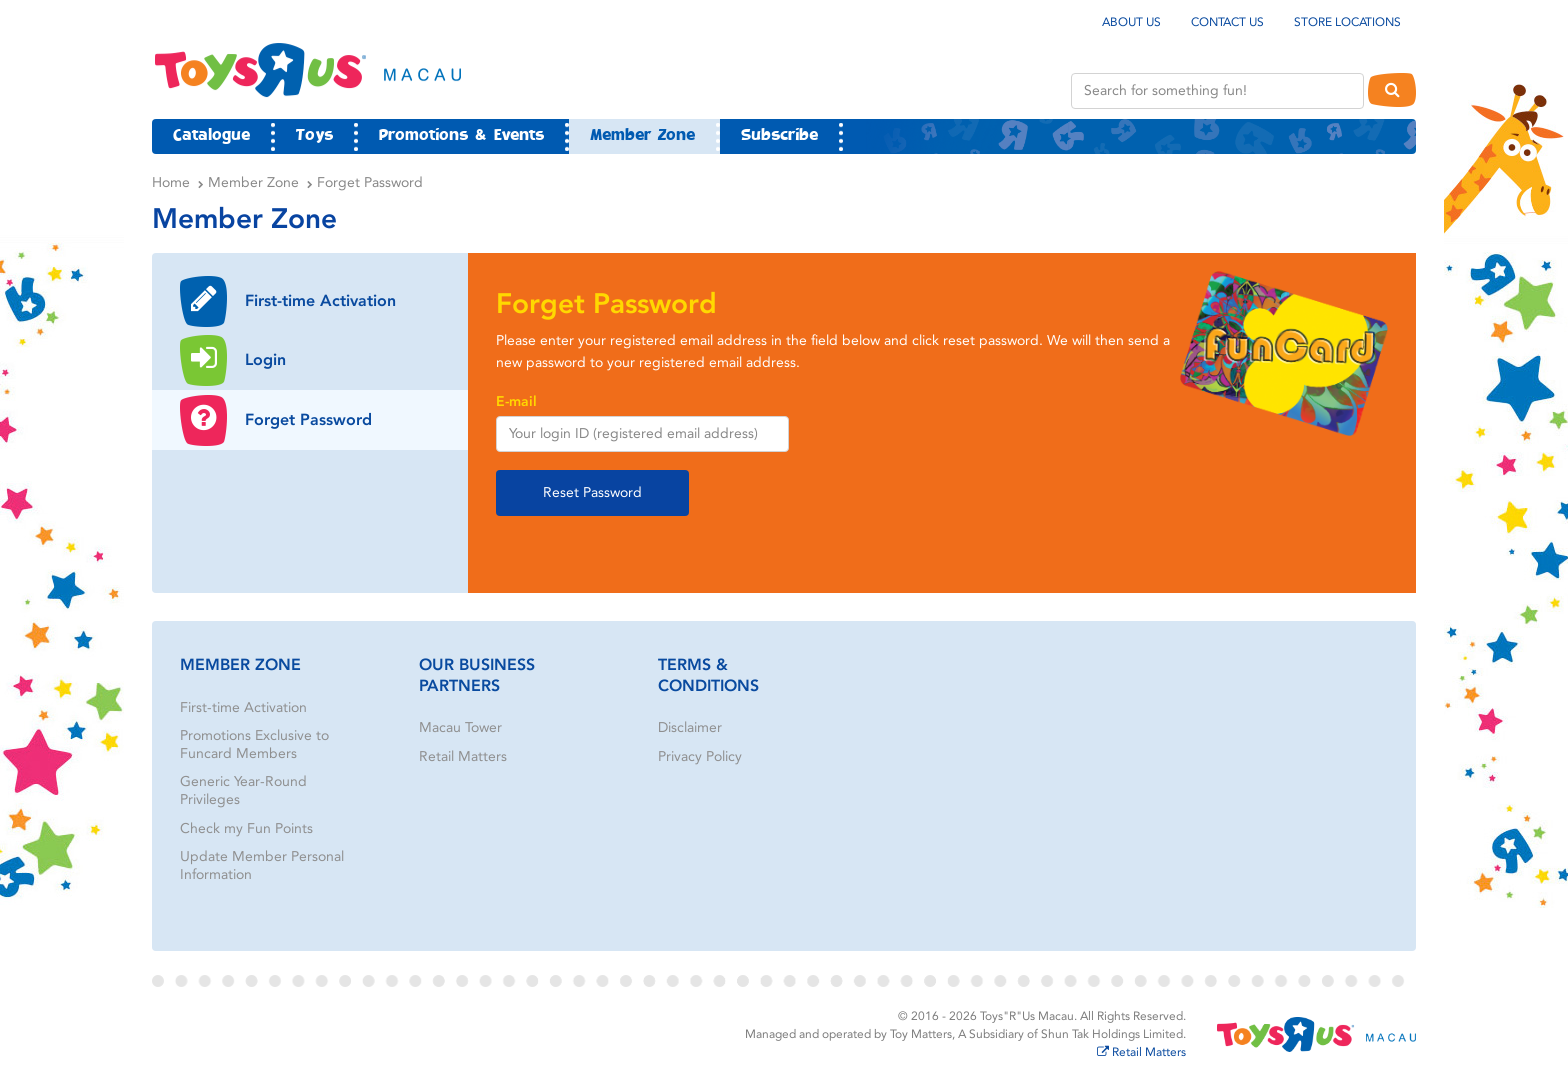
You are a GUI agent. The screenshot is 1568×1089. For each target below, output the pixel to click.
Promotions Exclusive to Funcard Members (254, 744)
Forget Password (370, 182)
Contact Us (1227, 22)
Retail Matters (463, 756)
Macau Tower (460, 727)
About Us (1131, 22)
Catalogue (211, 136)
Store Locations (1347, 22)
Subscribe (779, 136)
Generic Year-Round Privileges (243, 790)
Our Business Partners (477, 675)
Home (171, 182)
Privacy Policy (700, 756)
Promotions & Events (461, 136)
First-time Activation (243, 707)
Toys (314, 136)
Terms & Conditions (708, 675)
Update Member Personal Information (262, 865)
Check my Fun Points (246, 828)
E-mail (516, 401)
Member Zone (642, 136)
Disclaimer (690, 727)
